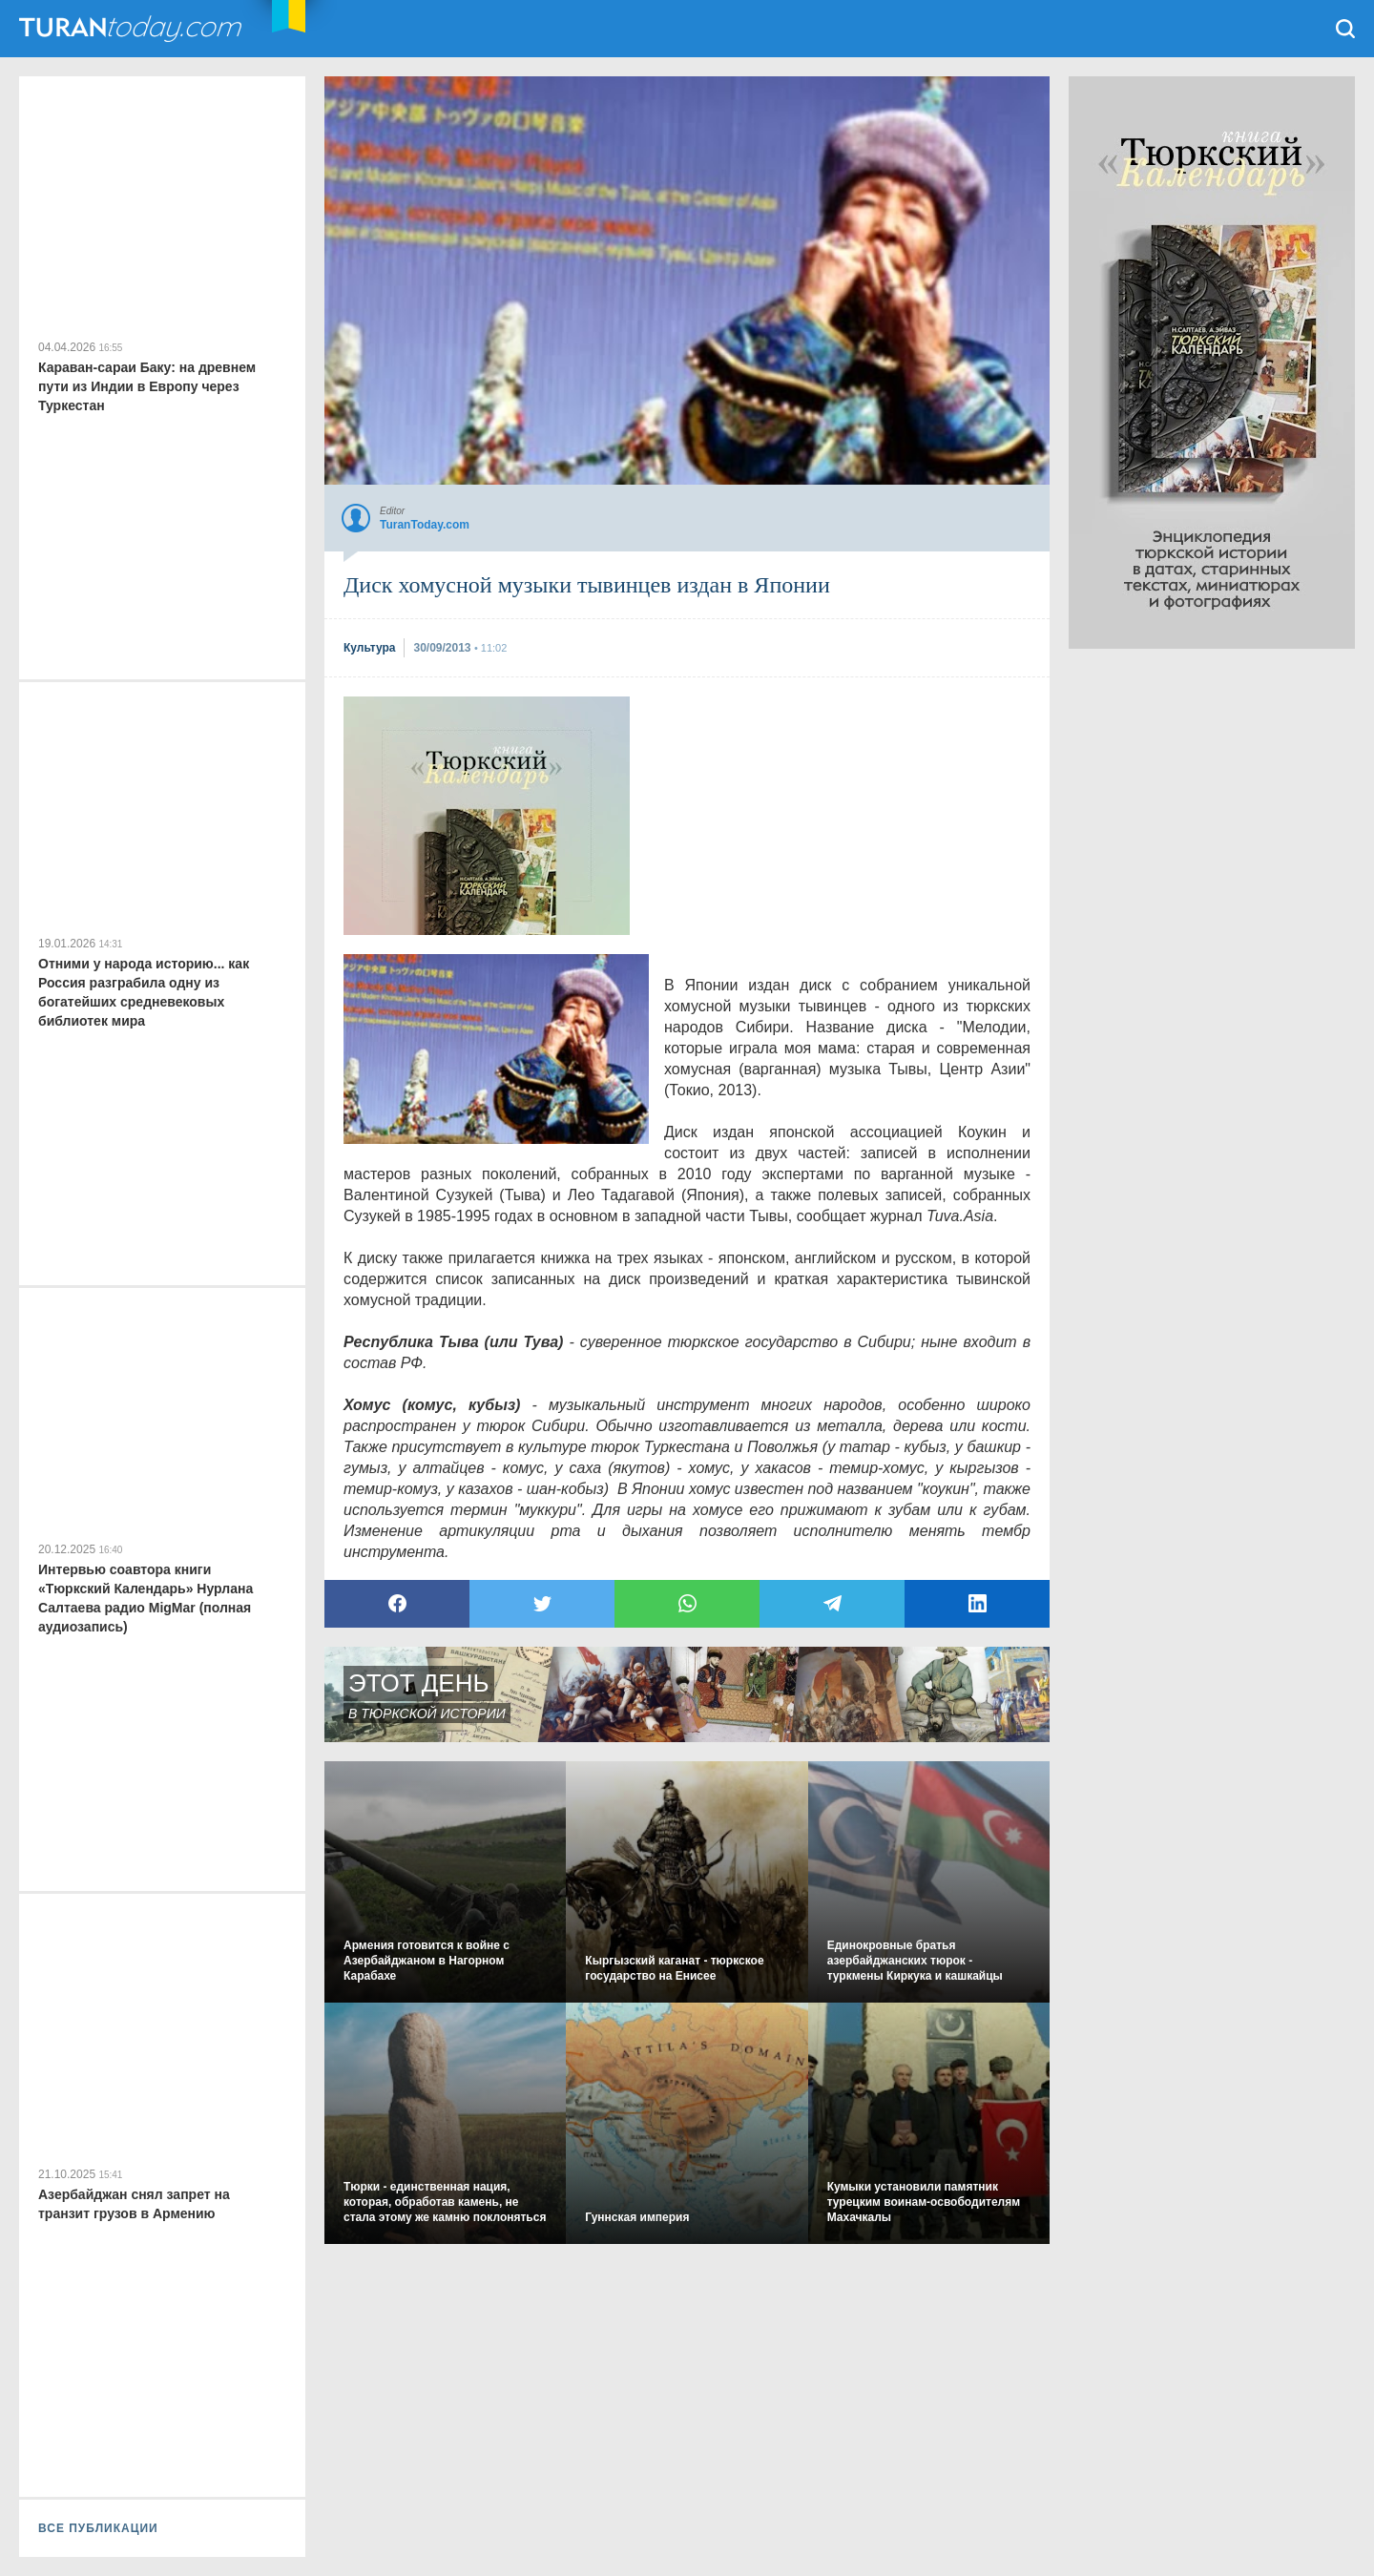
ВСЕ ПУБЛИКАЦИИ (98, 2528)
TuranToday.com (132, 28)
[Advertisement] (487, 815)
